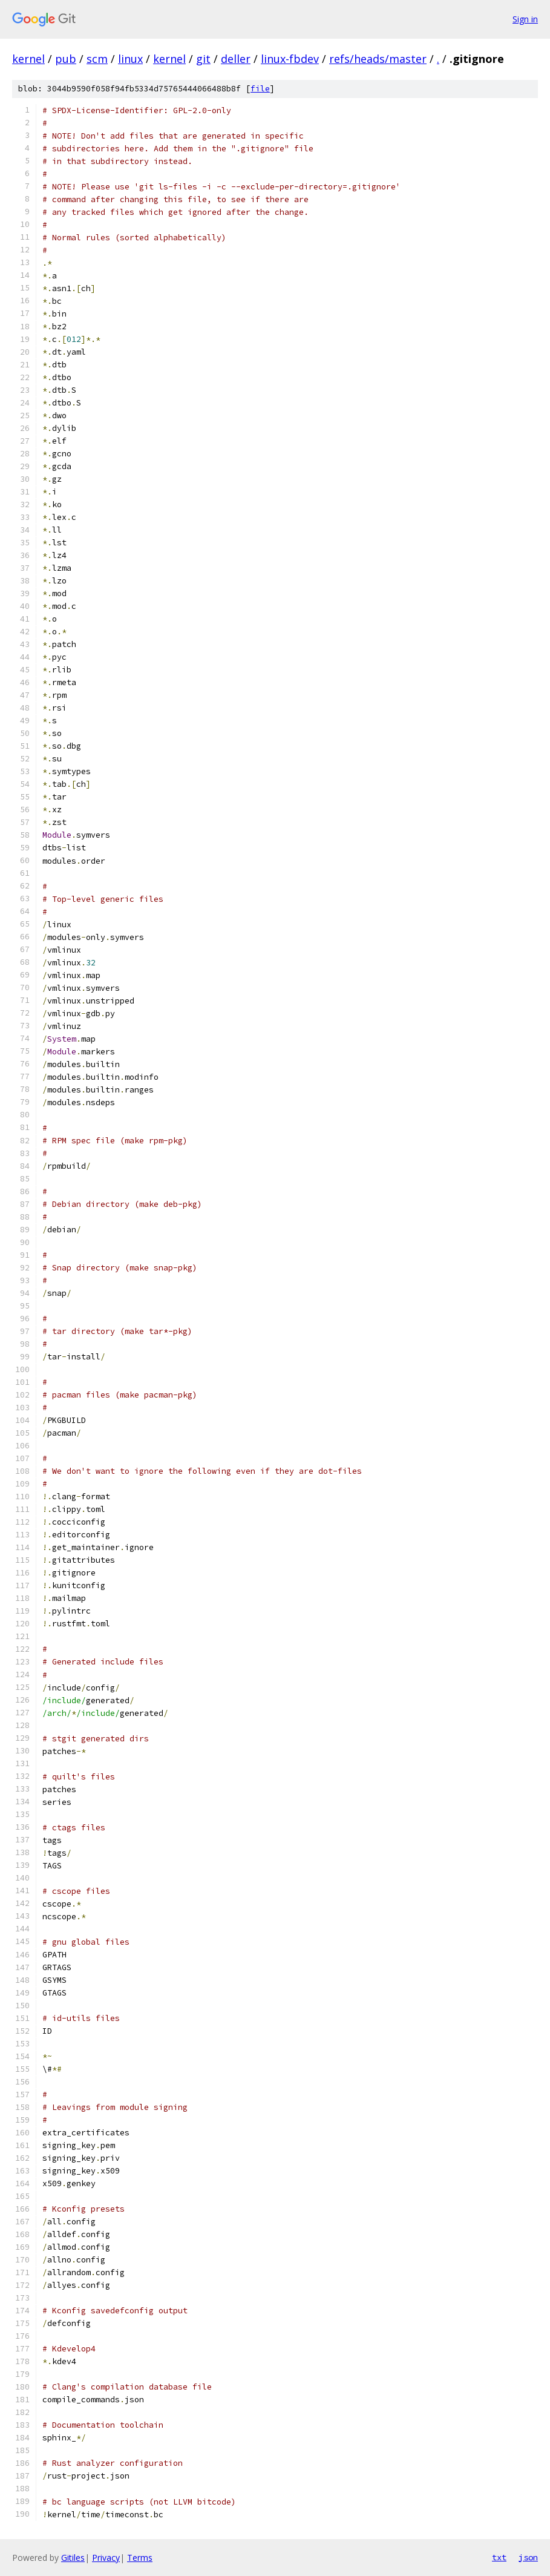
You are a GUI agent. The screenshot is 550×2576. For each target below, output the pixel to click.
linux (130, 58)
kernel (28, 58)
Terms (139, 2557)
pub (65, 58)
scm (97, 58)
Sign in (525, 19)
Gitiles (73, 2557)
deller (235, 58)
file (260, 89)
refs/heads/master (378, 58)
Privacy (106, 2557)
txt (499, 2557)
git (203, 58)
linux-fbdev (290, 58)
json (528, 2557)
